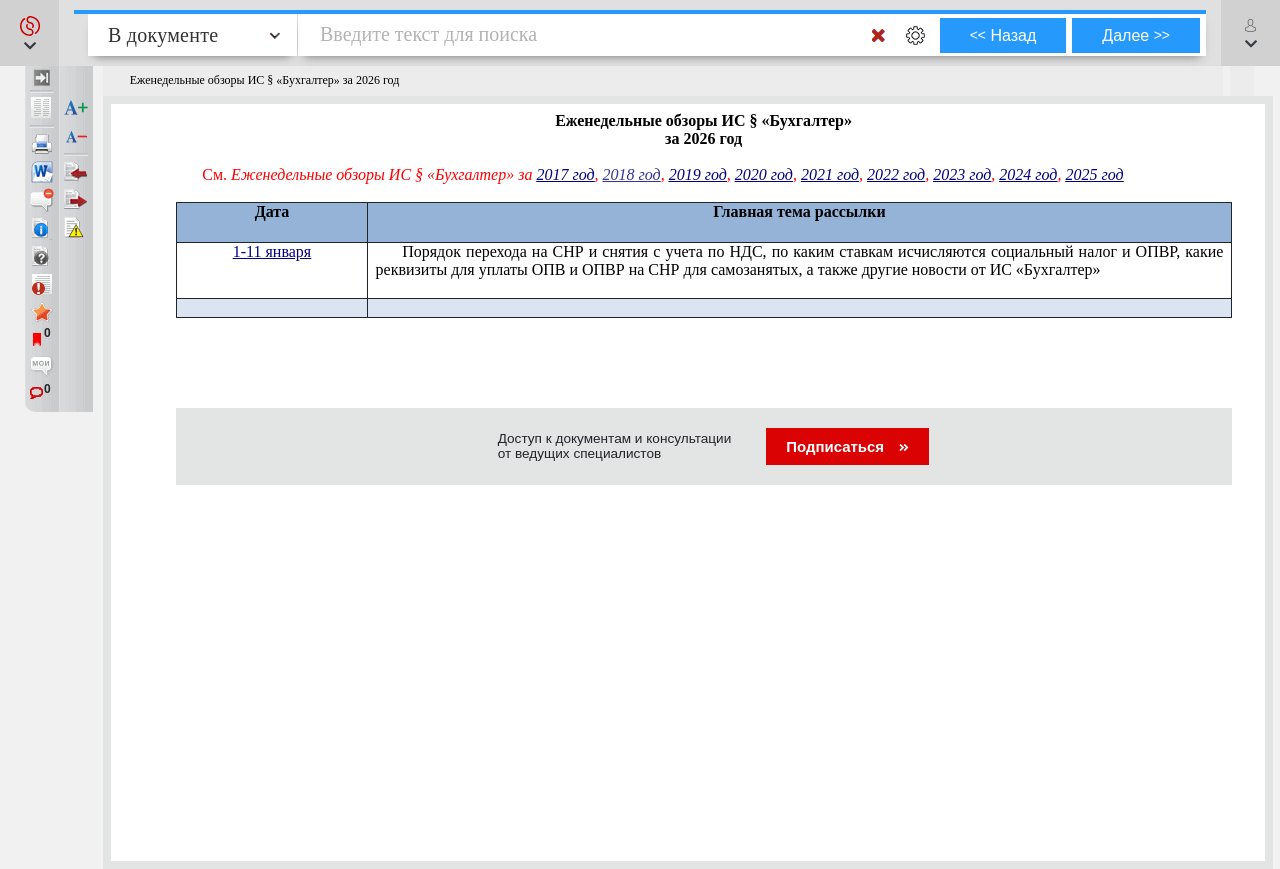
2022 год (896, 174)
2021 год (830, 174)
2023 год (962, 174)
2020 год (764, 174)
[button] (29, 33)
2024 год (1028, 174)
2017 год (565, 174)
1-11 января (272, 251)
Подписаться (847, 446)
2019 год (698, 174)
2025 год (1094, 174)
